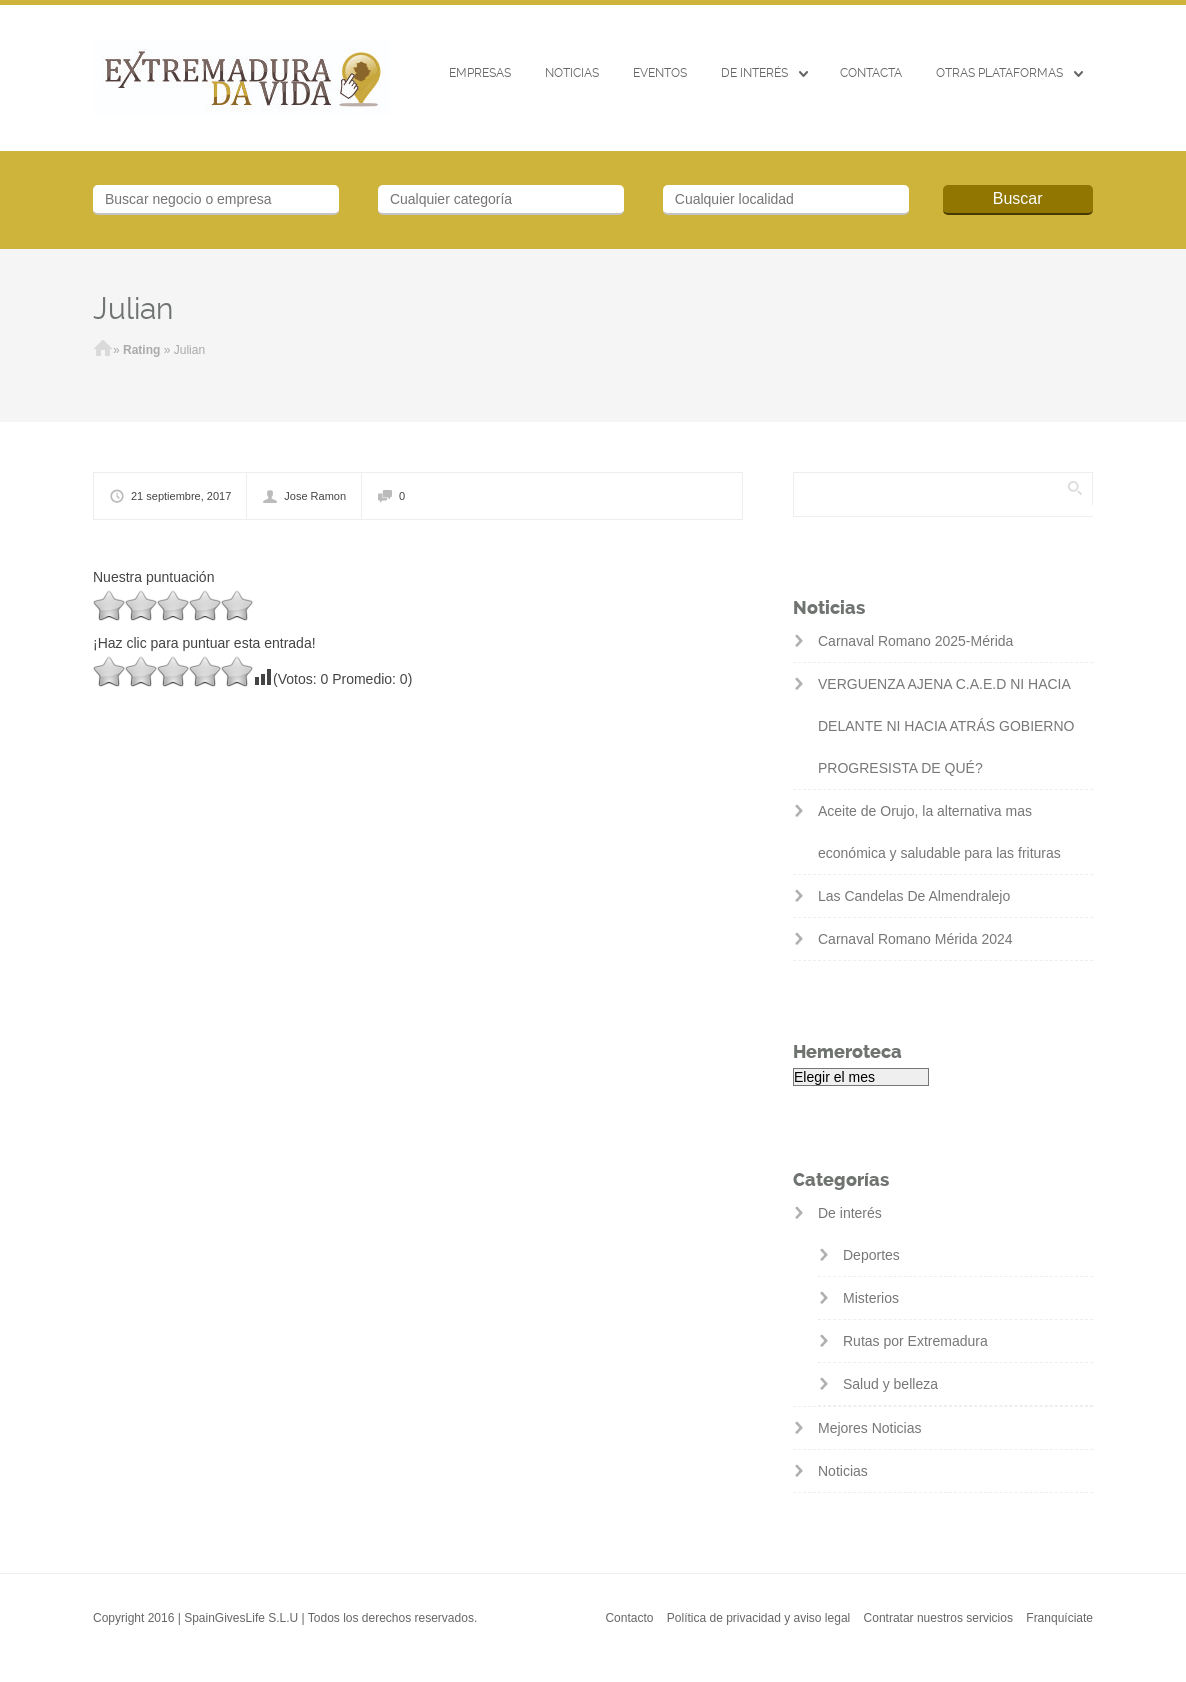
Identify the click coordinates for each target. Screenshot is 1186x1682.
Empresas (480, 73)
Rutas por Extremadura (915, 1341)
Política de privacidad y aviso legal (758, 1618)
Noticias (572, 73)
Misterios (871, 1298)
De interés (754, 73)
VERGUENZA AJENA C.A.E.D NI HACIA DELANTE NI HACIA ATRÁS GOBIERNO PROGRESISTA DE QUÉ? (946, 726)
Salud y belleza (890, 1384)
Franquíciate (1059, 1618)
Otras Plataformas (999, 73)
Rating (141, 350)
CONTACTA (871, 73)
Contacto (629, 1618)
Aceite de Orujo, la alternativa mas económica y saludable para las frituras (939, 832)
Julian (133, 308)
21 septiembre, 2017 (181, 496)
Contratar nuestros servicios (938, 1618)
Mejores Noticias (869, 1428)
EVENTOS (660, 73)
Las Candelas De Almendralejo (914, 896)
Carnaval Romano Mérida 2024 (915, 939)
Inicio (103, 350)
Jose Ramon (315, 496)
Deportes (871, 1255)
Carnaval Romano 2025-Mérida (915, 641)
